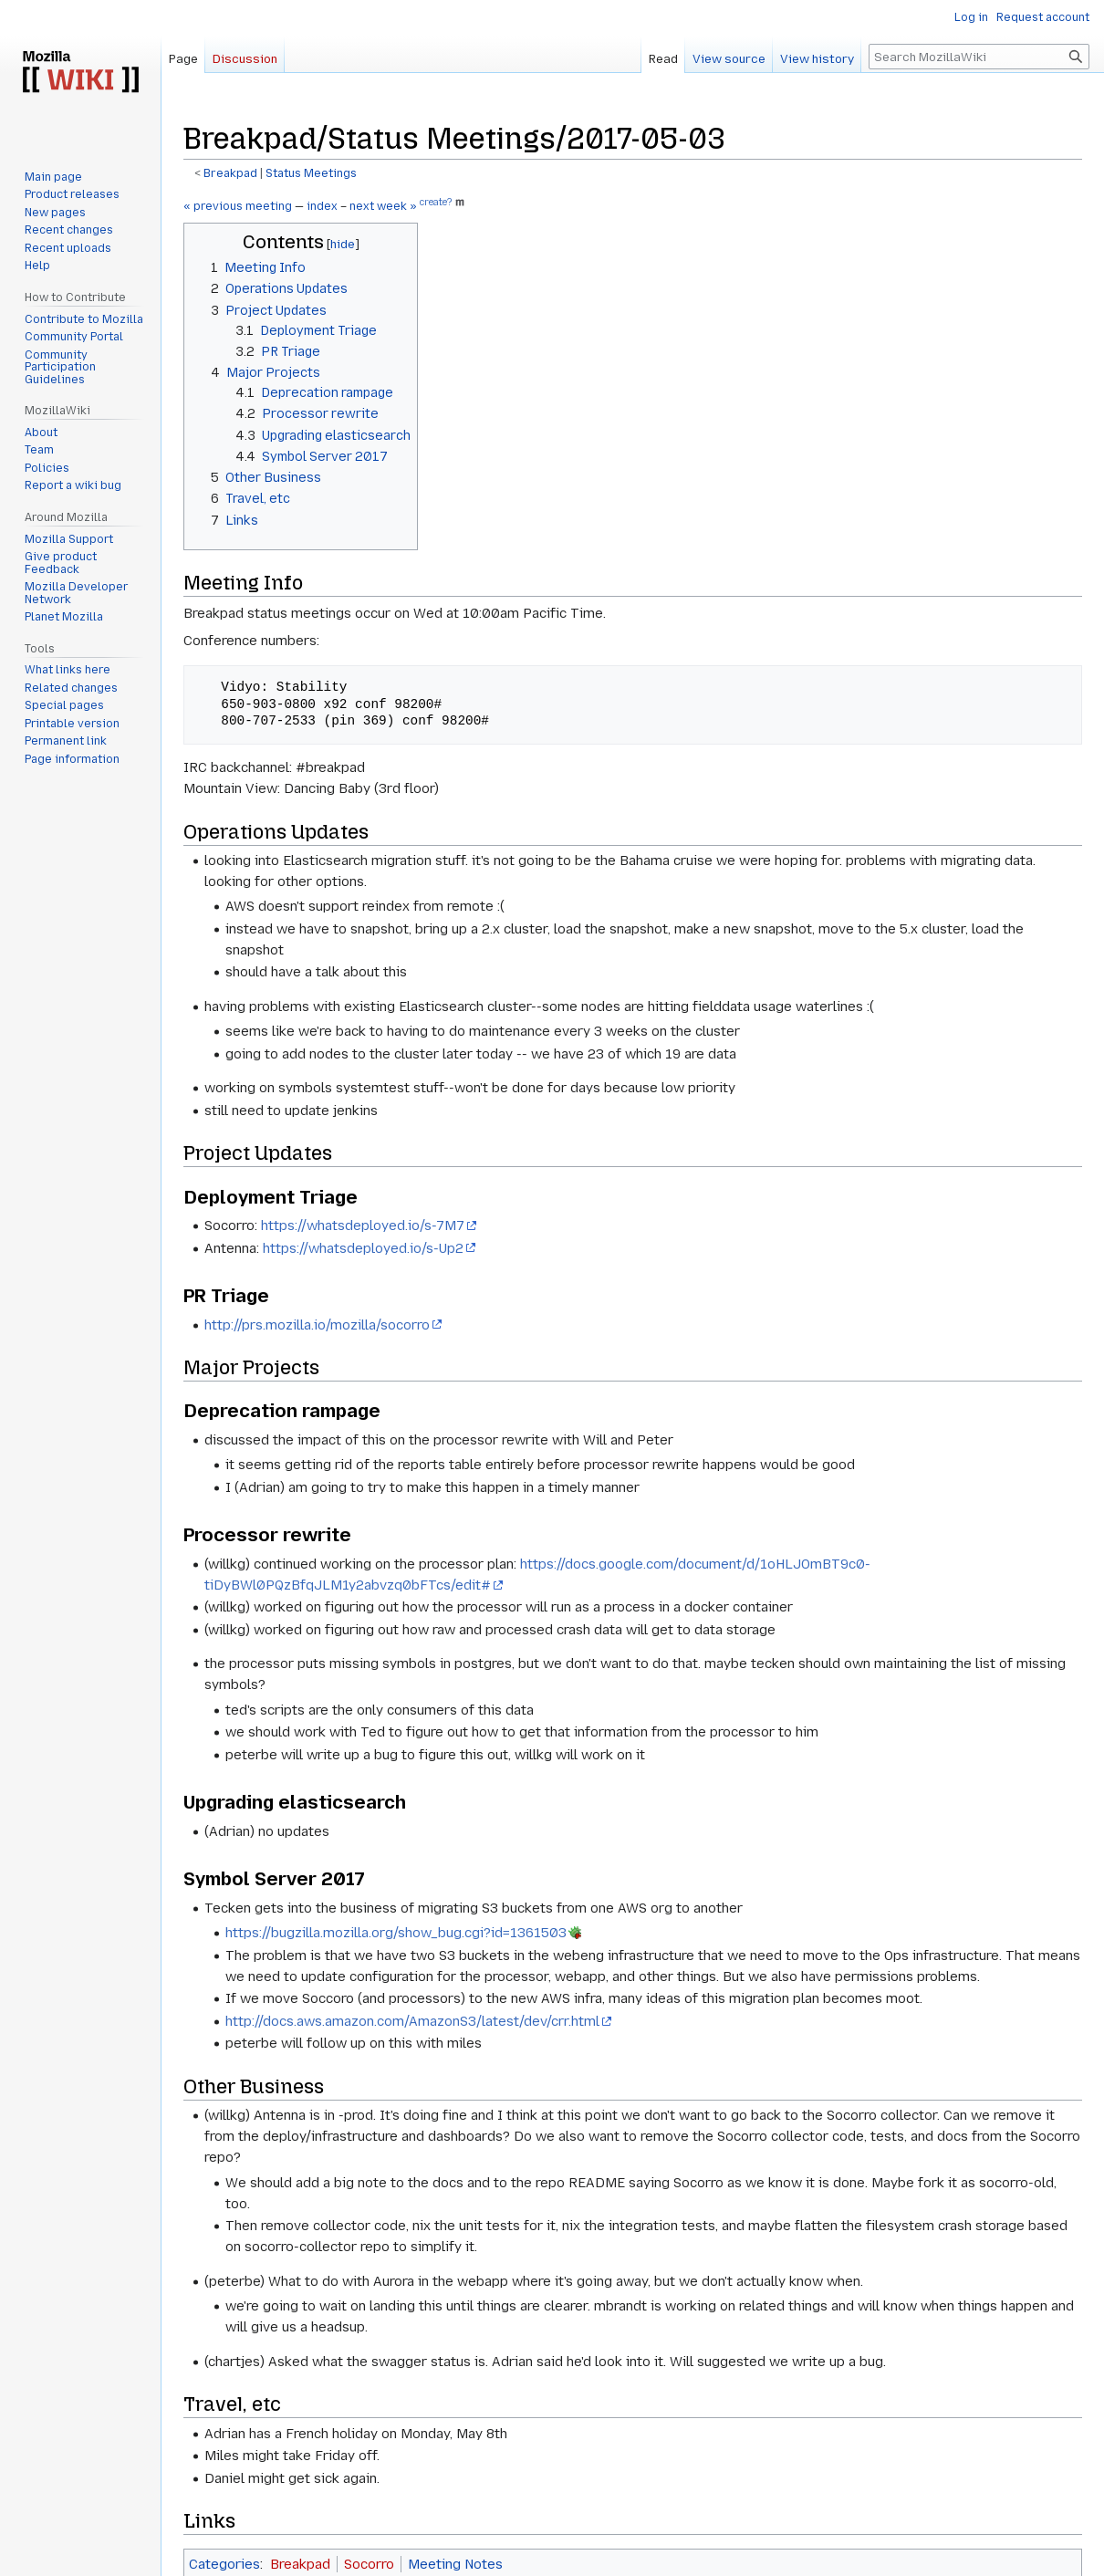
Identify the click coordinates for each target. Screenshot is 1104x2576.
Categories (224, 2564)
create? (436, 202)
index (322, 206)
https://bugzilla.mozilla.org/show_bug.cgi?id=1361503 (396, 1932)
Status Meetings (311, 173)
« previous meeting (237, 206)
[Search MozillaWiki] (979, 56)
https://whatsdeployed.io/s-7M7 (362, 1225)
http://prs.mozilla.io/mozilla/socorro (317, 1325)
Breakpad (230, 173)
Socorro (369, 2564)
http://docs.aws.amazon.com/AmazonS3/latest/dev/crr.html (412, 2021)
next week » (383, 206)
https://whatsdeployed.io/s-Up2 (363, 1248)
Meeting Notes (455, 2564)
